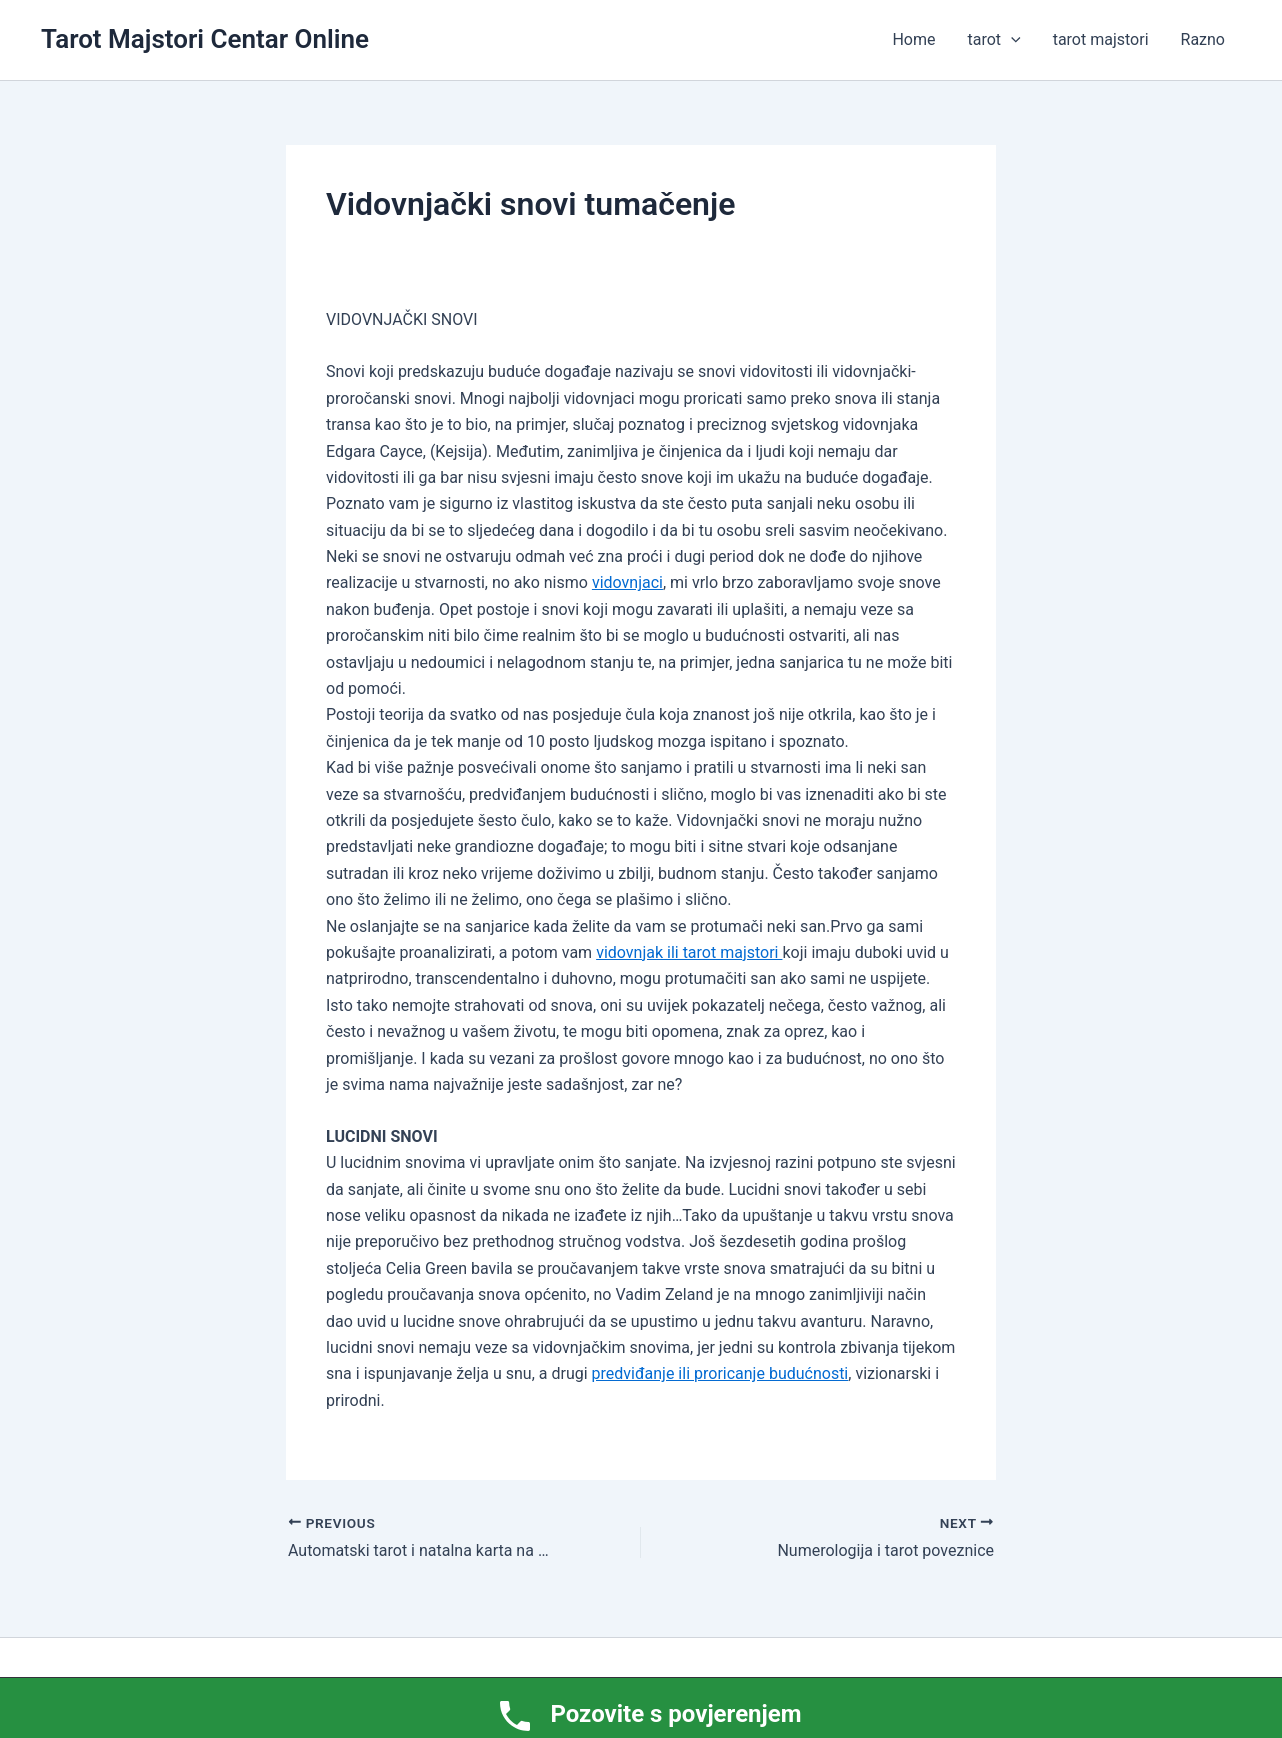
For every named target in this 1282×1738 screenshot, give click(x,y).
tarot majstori (1101, 39)
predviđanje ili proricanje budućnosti (720, 1373)
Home (913, 39)
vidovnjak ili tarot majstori (689, 952)
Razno (1203, 39)
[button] (1011, 40)
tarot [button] (994, 40)
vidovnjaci (627, 582)
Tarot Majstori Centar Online (205, 39)
